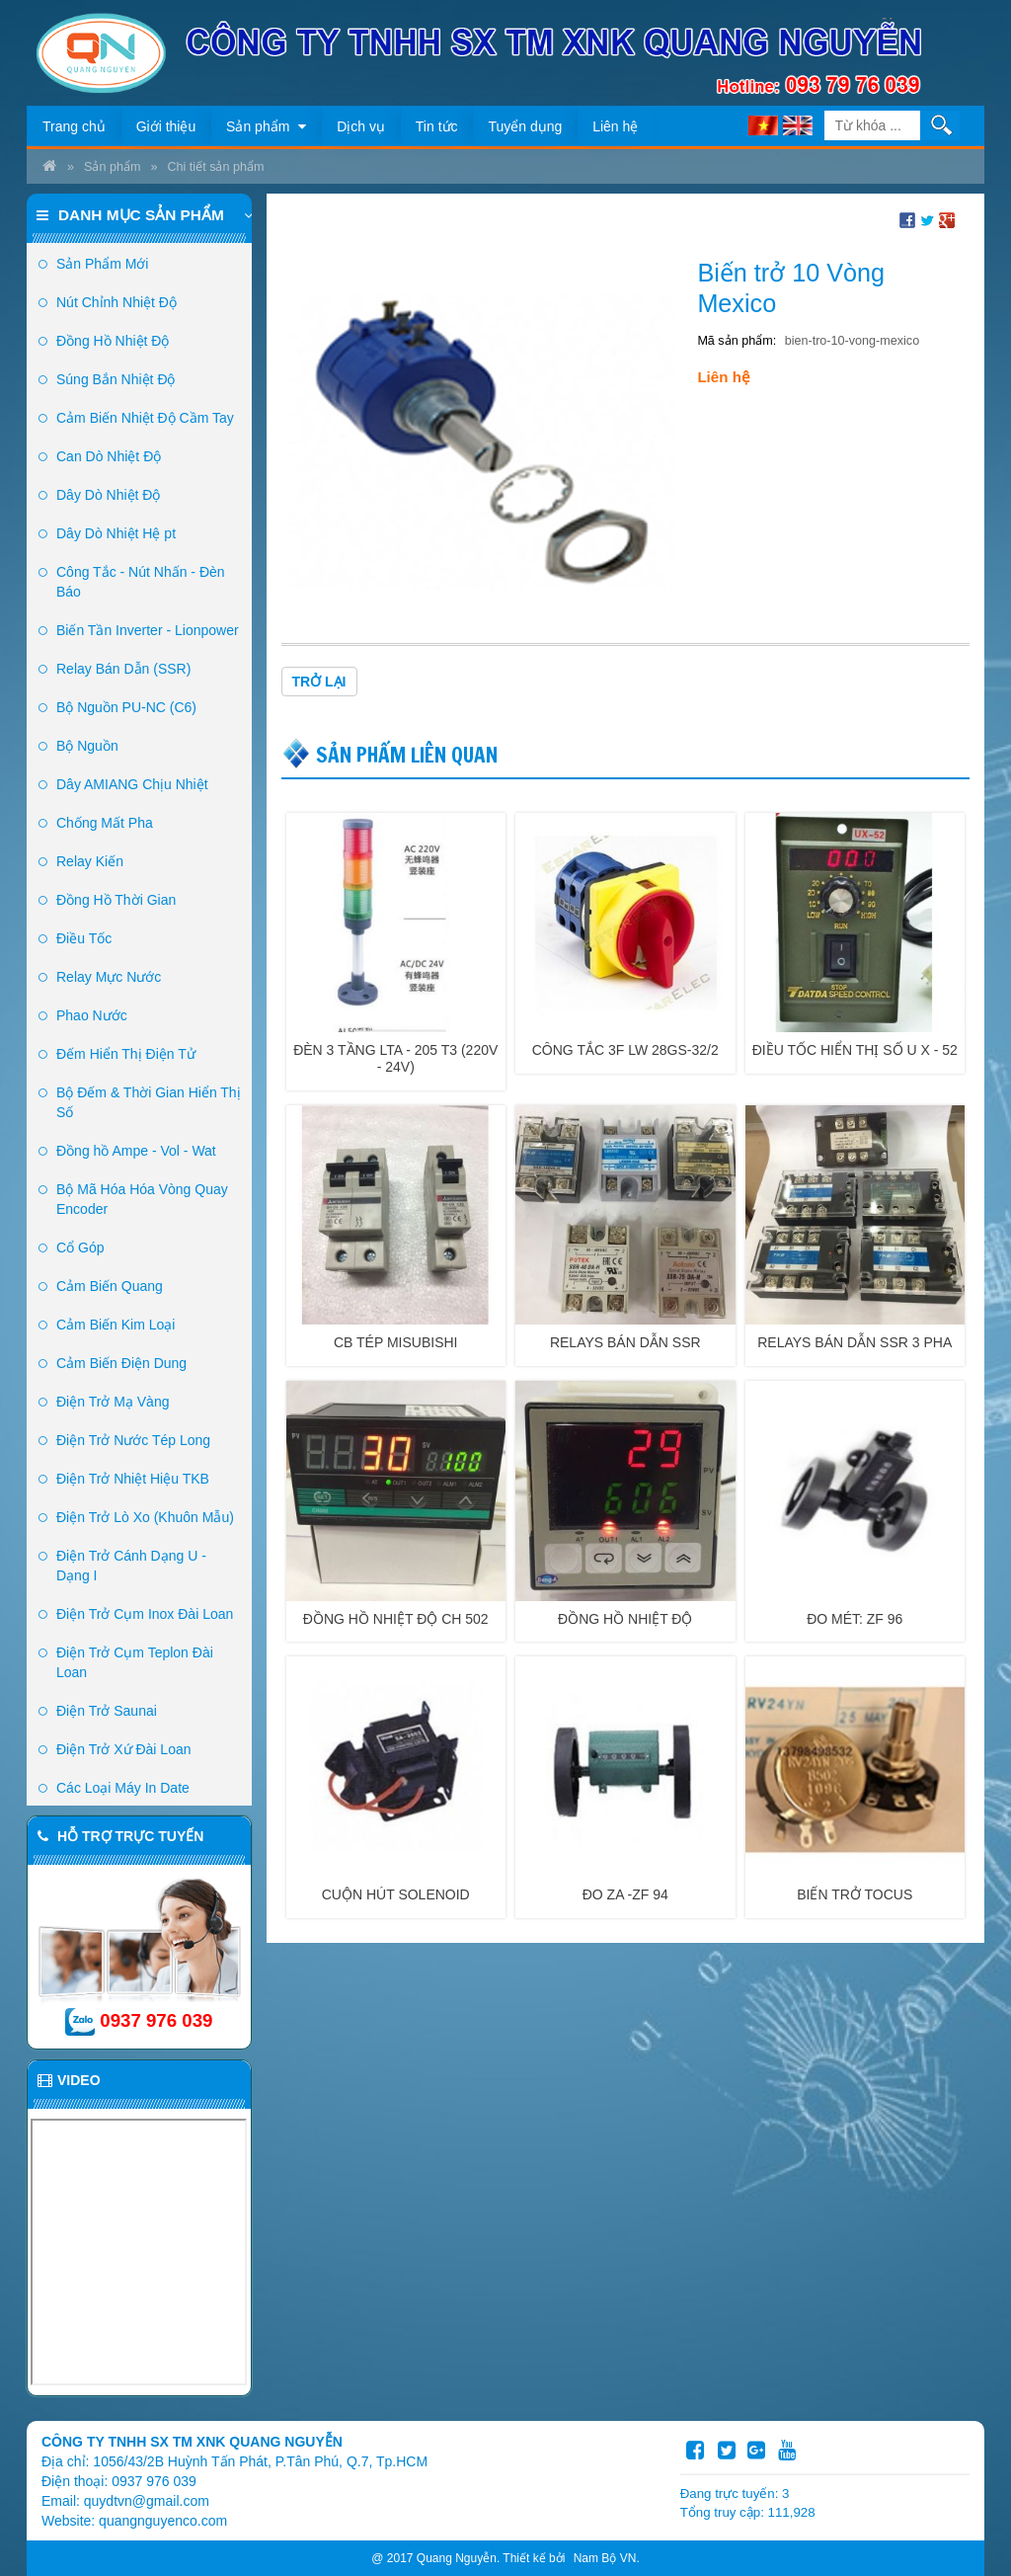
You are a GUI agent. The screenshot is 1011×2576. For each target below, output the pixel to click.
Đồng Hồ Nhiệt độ (625, 1619)
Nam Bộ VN (605, 2558)
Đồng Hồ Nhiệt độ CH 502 (396, 1619)
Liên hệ (615, 126)
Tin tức (437, 126)
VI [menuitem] (763, 125)
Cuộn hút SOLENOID (396, 1894)
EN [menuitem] (798, 125)
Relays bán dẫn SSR (625, 1342)
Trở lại (319, 681)
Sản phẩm (266, 126)
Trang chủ (74, 126)
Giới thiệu (166, 126)
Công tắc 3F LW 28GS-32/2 (625, 1050)
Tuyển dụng (525, 126)
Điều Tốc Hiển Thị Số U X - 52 (855, 1050)
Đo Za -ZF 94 (625, 1894)
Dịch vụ (361, 126)
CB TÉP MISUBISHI (396, 1342)
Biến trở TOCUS (854, 1894)
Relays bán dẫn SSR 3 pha (854, 1342)
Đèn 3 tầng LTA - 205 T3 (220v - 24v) (395, 1058)
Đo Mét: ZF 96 (854, 1619)
